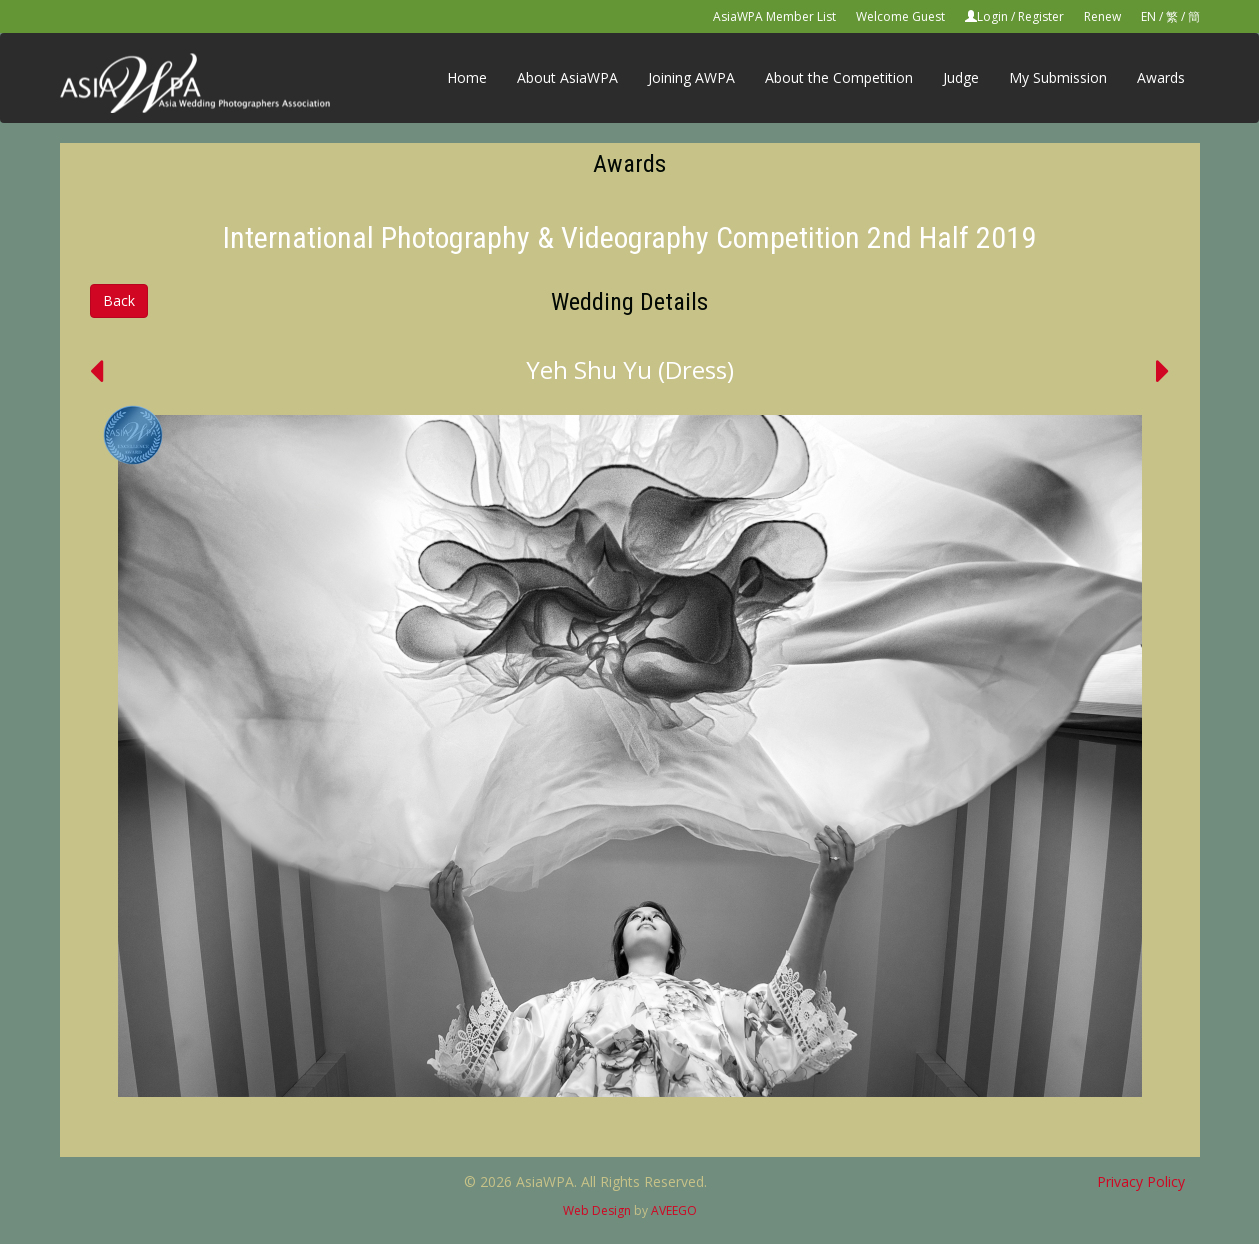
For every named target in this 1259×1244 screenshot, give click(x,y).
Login (992, 16)
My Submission (1058, 77)
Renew (1102, 16)
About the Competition (839, 77)
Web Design (597, 1210)
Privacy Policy (1141, 1181)
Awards (1161, 77)
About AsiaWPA (567, 77)
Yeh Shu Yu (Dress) (630, 369)
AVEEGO (674, 1210)
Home (467, 77)
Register (1041, 16)
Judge (961, 77)
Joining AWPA (691, 77)
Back (119, 300)
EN (1148, 16)
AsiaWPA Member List (774, 16)
